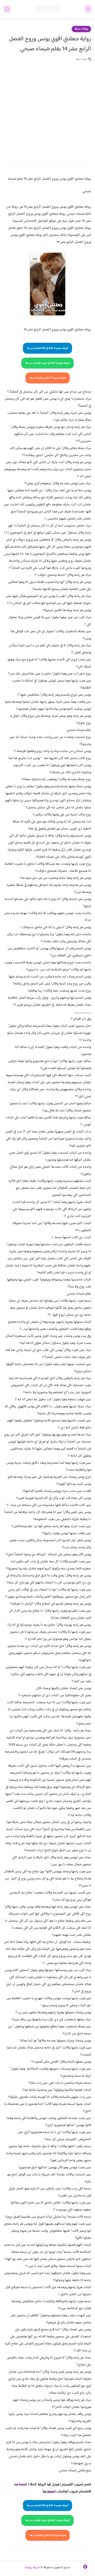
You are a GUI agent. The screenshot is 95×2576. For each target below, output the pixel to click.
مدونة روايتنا (32, 2567)
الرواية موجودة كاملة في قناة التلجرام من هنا (47, 348)
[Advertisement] (47, 111)
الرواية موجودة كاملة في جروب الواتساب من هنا (47, 363)
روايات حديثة (81, 29)
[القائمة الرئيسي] (88, 9)
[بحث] (7, 9)
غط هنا (18, 2485)
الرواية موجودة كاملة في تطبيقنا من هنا (47, 378)
